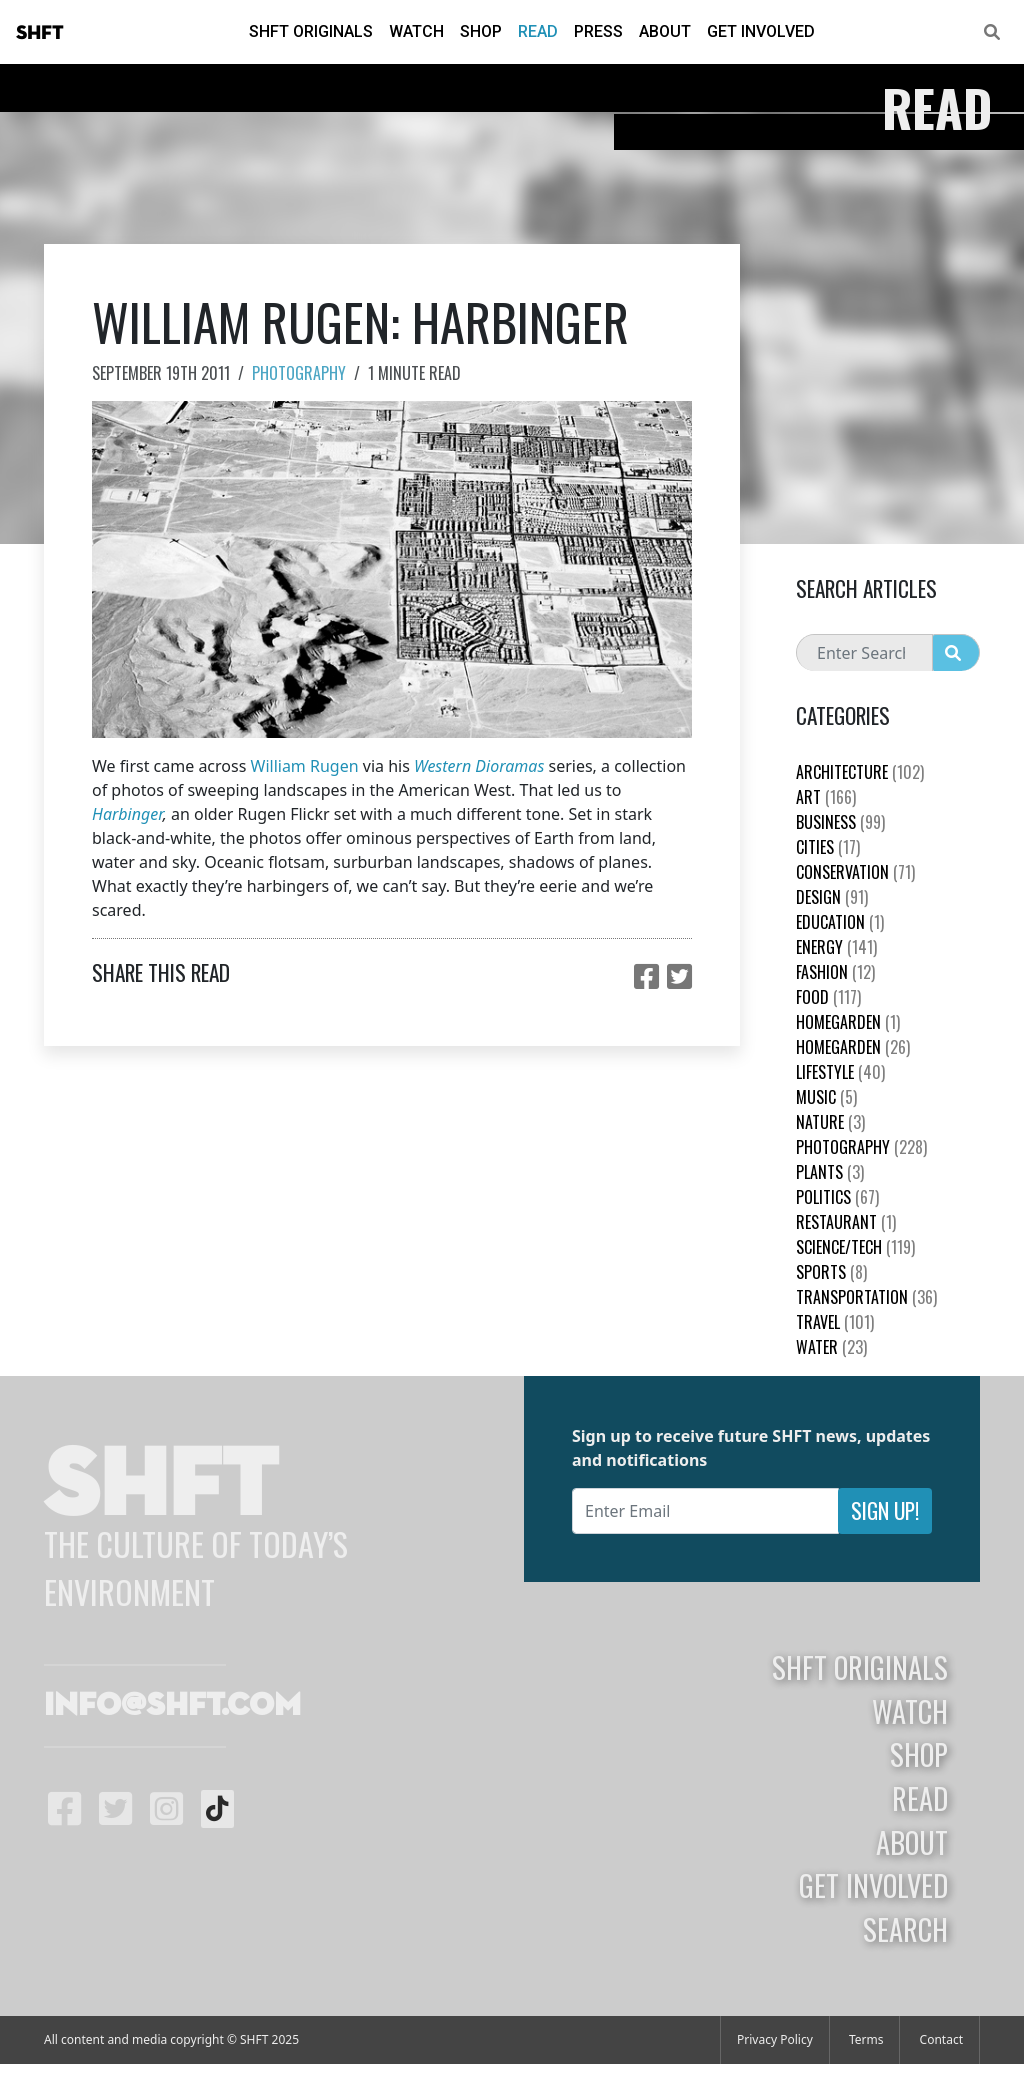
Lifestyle (840, 1072)
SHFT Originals (311, 31)
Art (826, 797)
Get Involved (761, 31)
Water (831, 1347)
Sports (831, 1272)
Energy (836, 947)
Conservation (855, 872)
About (665, 31)
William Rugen (305, 766)
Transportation (866, 1297)
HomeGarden (848, 1022)
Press (598, 31)
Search (905, 1929)
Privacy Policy (775, 2039)
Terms (866, 2039)
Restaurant (846, 1222)
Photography (299, 373)
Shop (481, 31)
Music (826, 1097)
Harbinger (127, 814)
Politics (837, 1197)
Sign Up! (885, 1510)
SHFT (40, 33)
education (840, 922)
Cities (828, 847)
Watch (416, 31)
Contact (941, 2039)
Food (828, 997)
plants (830, 1172)
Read (538, 31)
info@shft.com (172, 1706)
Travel (835, 1322)
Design (832, 897)
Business (840, 822)
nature (830, 1122)
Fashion (835, 972)
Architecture (860, 772)
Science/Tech (855, 1247)
